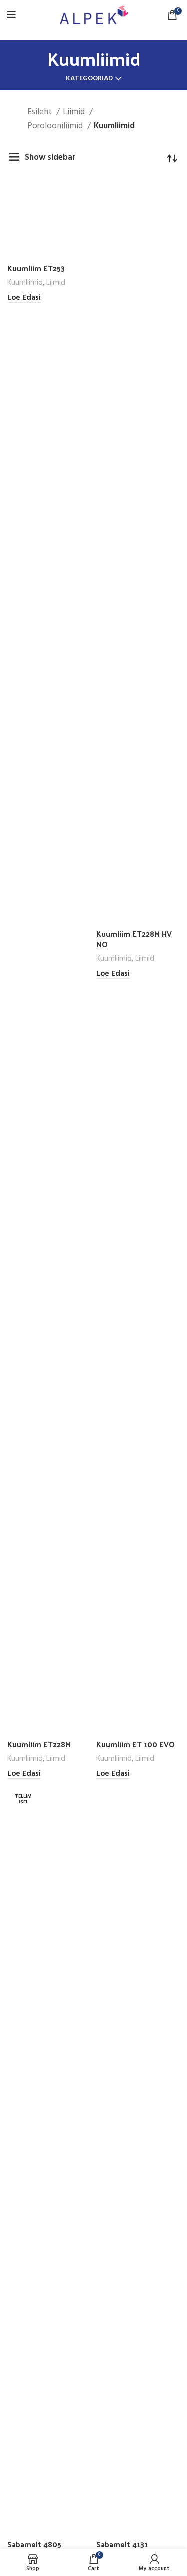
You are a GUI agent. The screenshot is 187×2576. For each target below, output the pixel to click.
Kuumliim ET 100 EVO (135, 1744)
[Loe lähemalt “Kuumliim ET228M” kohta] (24, 1774)
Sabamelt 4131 (122, 2544)
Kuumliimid (25, 283)
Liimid (75, 112)
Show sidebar (50, 157)
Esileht (40, 112)
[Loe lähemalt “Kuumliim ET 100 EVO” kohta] (113, 1774)
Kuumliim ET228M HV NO (134, 939)
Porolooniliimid (56, 126)
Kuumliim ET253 (36, 268)
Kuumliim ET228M (39, 1744)
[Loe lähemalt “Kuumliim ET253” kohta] (24, 298)
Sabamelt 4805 (34, 2544)
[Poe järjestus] (172, 157)
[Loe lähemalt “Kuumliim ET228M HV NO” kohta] (113, 974)
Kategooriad (89, 78)
